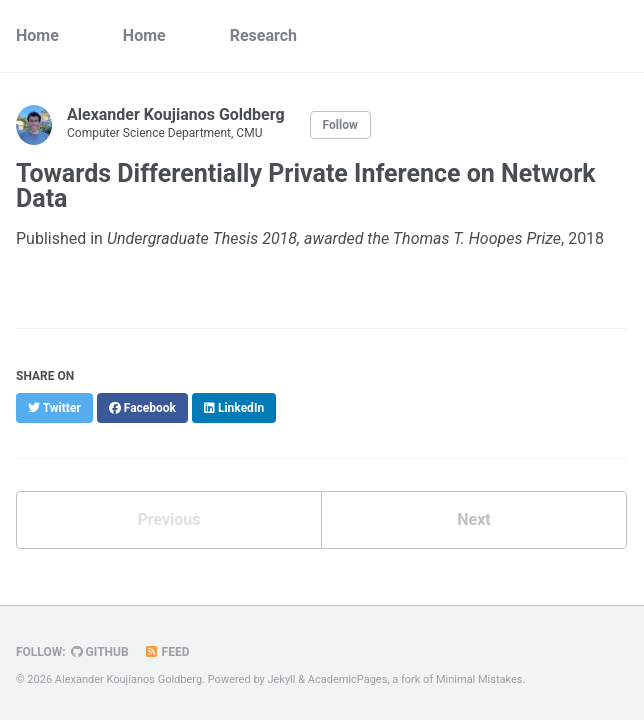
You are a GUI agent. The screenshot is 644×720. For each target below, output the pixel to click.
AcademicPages (348, 679)
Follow (340, 125)
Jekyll (281, 679)
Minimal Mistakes (479, 679)
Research (263, 35)
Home (37, 35)
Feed (167, 652)
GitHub (100, 652)
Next (473, 519)
